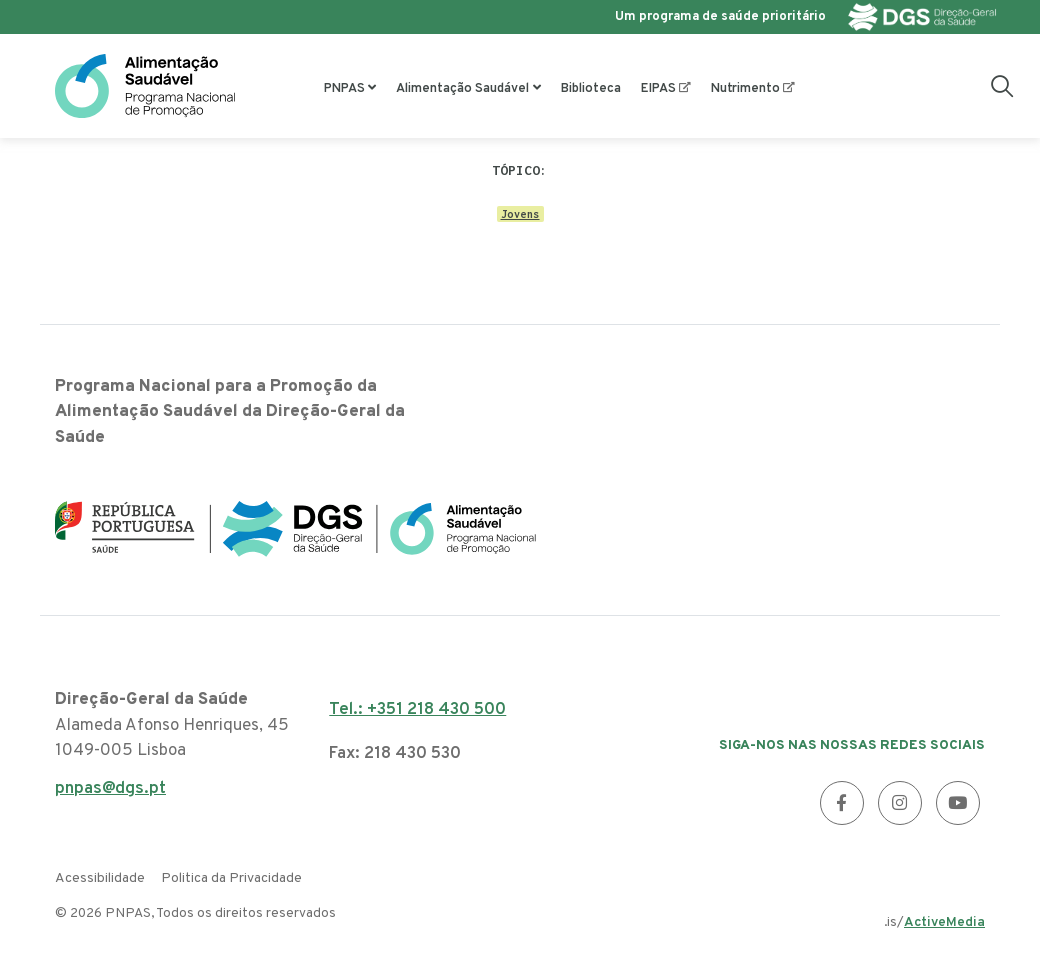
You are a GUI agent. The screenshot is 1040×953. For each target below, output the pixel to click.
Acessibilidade (100, 878)
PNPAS (344, 89)
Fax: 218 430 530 (395, 754)
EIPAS (658, 89)
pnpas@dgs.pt (110, 794)
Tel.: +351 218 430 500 (417, 710)
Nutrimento (745, 89)
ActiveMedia (944, 922)
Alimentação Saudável (462, 89)
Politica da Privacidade (231, 878)
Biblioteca (591, 89)
